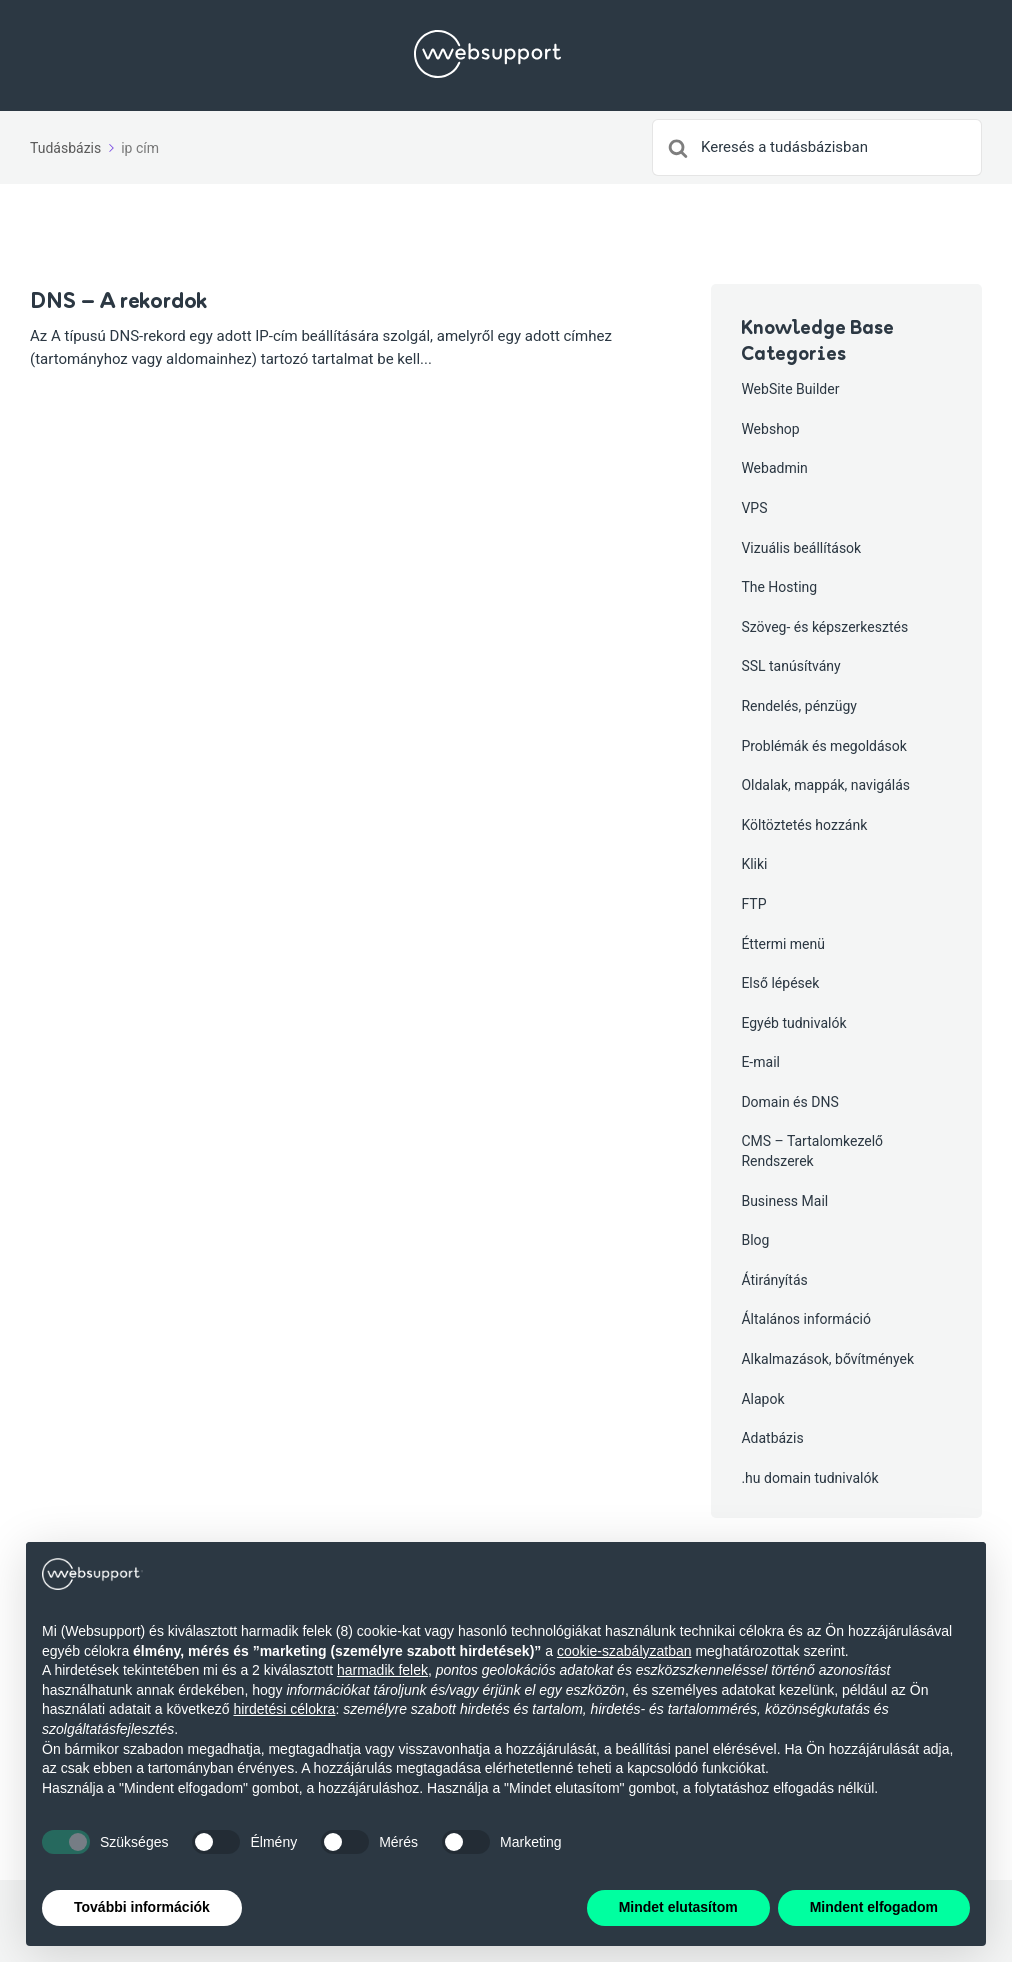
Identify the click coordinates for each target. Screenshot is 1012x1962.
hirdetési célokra (284, 1709)
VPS (754, 508)
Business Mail (784, 1201)
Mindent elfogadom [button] (874, 1907)
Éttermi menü (783, 944)
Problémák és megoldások (823, 746)
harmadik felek (382, 1670)
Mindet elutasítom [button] (678, 1907)
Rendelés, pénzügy (799, 706)
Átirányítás (774, 1280)
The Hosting (779, 587)
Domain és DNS (789, 1102)
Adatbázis (772, 1438)
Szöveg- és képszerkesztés (824, 627)
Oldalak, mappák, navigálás (825, 785)
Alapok (762, 1399)
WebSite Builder (790, 389)
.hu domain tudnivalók (809, 1478)
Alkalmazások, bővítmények (827, 1359)
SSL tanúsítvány (790, 666)
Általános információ (806, 1319)
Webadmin (774, 468)
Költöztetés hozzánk (804, 825)
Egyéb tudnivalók (793, 1023)
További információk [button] (142, 1907)
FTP (753, 904)
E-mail (760, 1062)
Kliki (754, 864)
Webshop (770, 429)
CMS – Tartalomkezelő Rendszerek (812, 1151)
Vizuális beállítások (801, 548)
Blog (755, 1240)
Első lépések (780, 983)
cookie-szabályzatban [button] (624, 1651)
